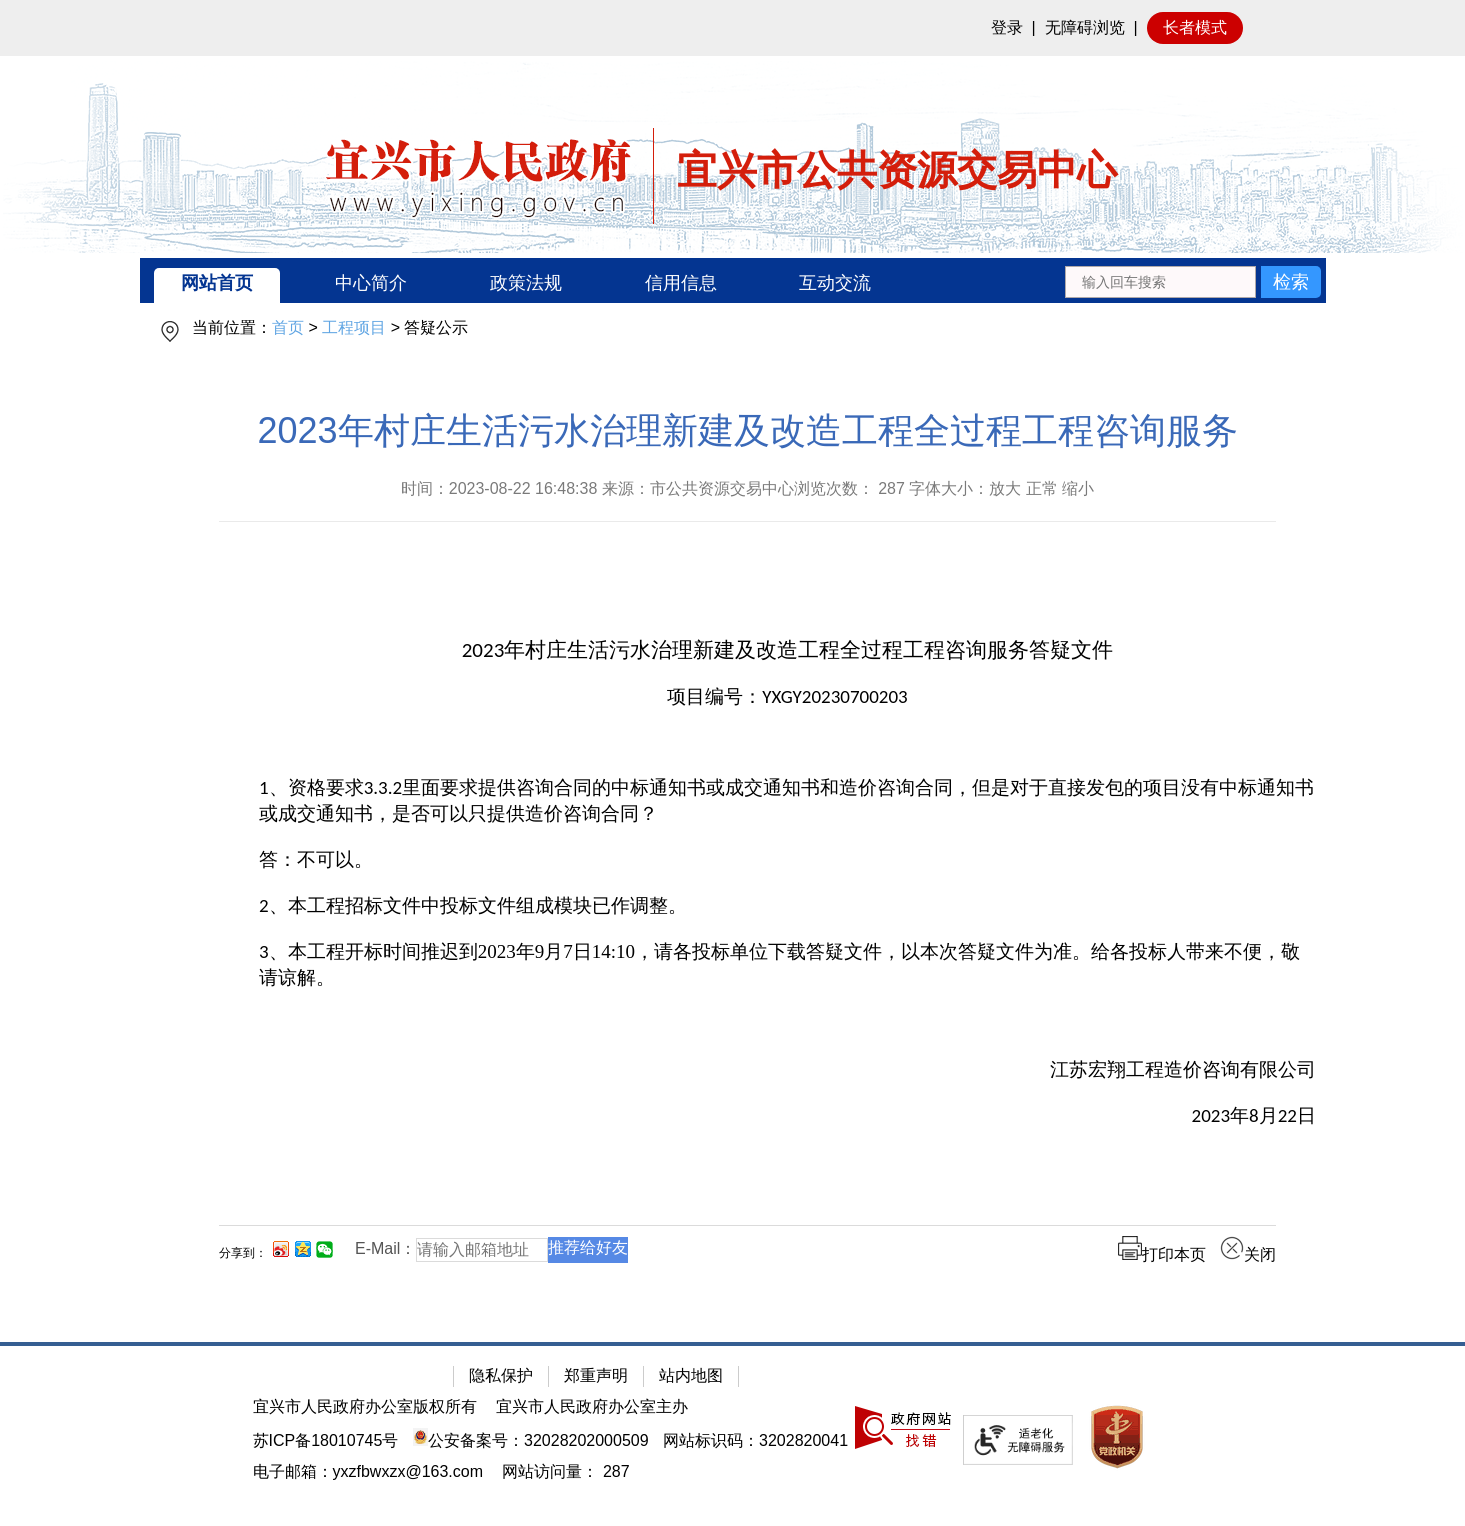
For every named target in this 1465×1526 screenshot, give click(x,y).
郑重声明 (596, 1375)
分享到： (243, 1253)
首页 (288, 327)
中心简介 (371, 283)
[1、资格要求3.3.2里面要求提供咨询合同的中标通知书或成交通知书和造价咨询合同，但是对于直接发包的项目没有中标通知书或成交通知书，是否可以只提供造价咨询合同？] (787, 801)
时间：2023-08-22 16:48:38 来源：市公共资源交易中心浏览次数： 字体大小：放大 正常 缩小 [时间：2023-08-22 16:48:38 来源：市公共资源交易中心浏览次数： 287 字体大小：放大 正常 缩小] (748, 488)
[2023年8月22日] (787, 1116)
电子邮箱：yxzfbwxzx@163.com (368, 1471)
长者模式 (1195, 27)
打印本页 (1162, 1254)
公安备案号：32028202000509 (531, 1440)
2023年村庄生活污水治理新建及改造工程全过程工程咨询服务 (747, 430)
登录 (1007, 27)
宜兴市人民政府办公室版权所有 (365, 1406)
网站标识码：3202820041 (755, 1440)
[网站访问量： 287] (565, 1471)
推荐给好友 (588, 1247)
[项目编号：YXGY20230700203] (787, 697)
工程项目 (354, 327)
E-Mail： (385, 1248)
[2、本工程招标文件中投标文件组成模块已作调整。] (787, 906)
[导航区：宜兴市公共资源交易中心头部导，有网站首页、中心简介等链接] (733, 280)
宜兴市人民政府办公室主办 (592, 1406)
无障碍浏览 (1085, 27)
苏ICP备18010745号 (326, 1440)
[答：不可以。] (787, 860)
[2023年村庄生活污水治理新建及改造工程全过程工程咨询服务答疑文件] (787, 650)
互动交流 (835, 283)
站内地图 (691, 1375)
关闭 (1248, 1254)
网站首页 (217, 283)
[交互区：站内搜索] (1192, 280)
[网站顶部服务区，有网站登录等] (732, 28)
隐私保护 (501, 1375)
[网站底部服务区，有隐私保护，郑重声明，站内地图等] (732, 1434)
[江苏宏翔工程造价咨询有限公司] (787, 1070)
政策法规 (526, 283)
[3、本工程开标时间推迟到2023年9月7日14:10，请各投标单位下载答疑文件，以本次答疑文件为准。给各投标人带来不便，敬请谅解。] (787, 965)
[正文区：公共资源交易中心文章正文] (747, 852)
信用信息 (681, 283)
